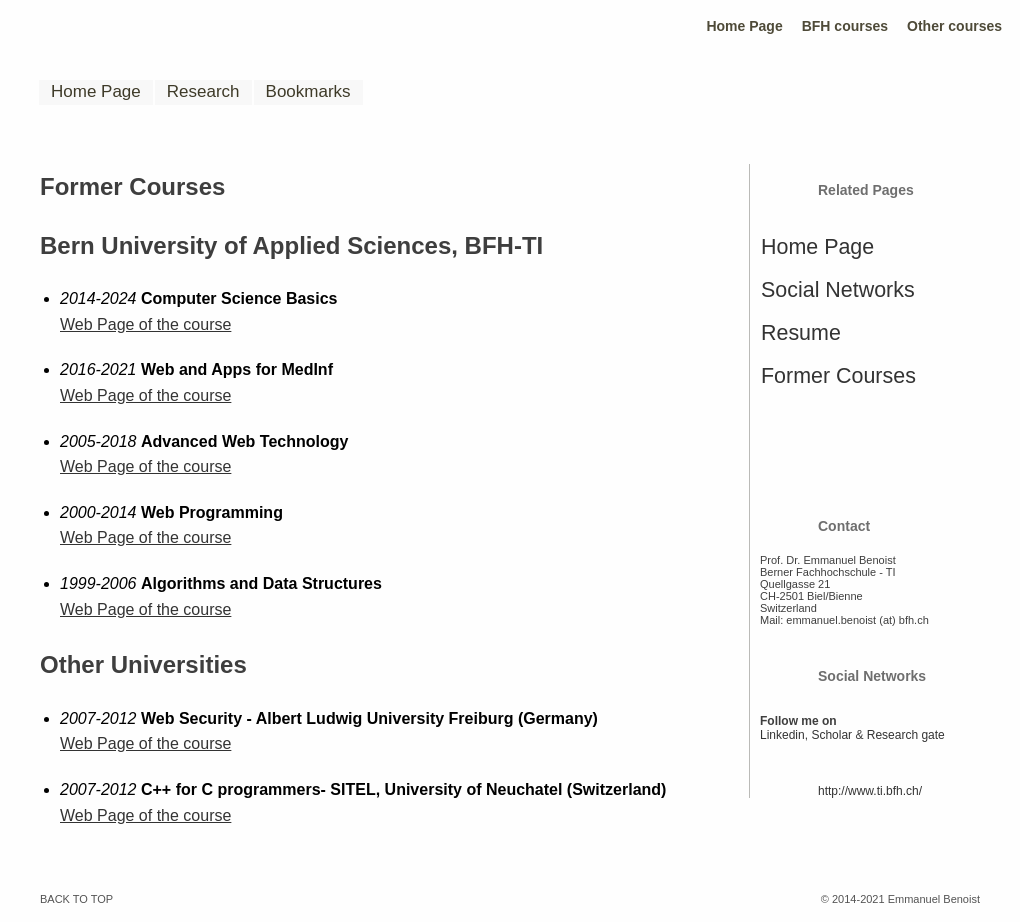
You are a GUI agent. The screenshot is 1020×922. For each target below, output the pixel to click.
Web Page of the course (145, 324)
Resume (801, 333)
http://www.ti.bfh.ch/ (870, 791)
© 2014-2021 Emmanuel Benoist (900, 899)
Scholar (831, 735)
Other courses (954, 26)
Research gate (906, 735)
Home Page (744, 26)
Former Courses (838, 376)
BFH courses (845, 26)
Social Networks (838, 290)
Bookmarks (308, 91)
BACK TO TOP (76, 899)
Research (203, 91)
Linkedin (782, 735)
